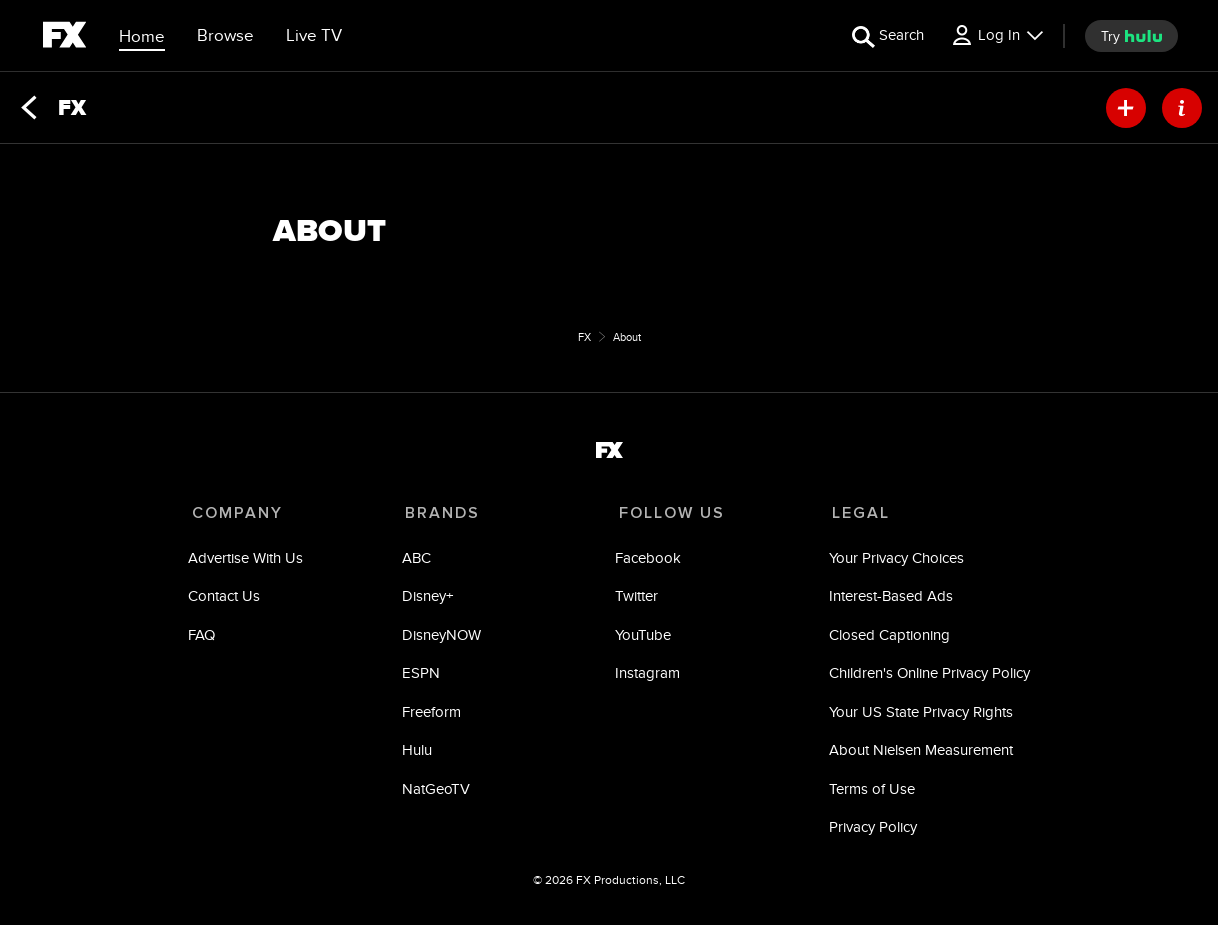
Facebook (647, 561)
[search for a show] (888, 35)
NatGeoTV (437, 792)
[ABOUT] (1182, 108)
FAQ (205, 638)
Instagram (646, 676)
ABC (417, 561)
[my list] (1126, 108)
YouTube (642, 638)
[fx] (64, 38)
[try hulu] (1131, 36)
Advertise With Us (249, 561)
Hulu (418, 753)
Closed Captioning (885, 638)
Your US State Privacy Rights (917, 715)
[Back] (29, 108)
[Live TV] (314, 36)
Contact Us (228, 599)
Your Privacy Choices (892, 561)
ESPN (422, 676)
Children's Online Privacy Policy (925, 676)
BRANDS (440, 513)
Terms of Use (868, 792)
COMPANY (237, 513)
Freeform (432, 715)
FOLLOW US (667, 513)
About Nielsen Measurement (917, 753)
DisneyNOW (442, 638)
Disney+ (428, 599)
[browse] (225, 36)
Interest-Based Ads (887, 599)
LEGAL (854, 513)
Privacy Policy (869, 830)
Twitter (635, 599)
